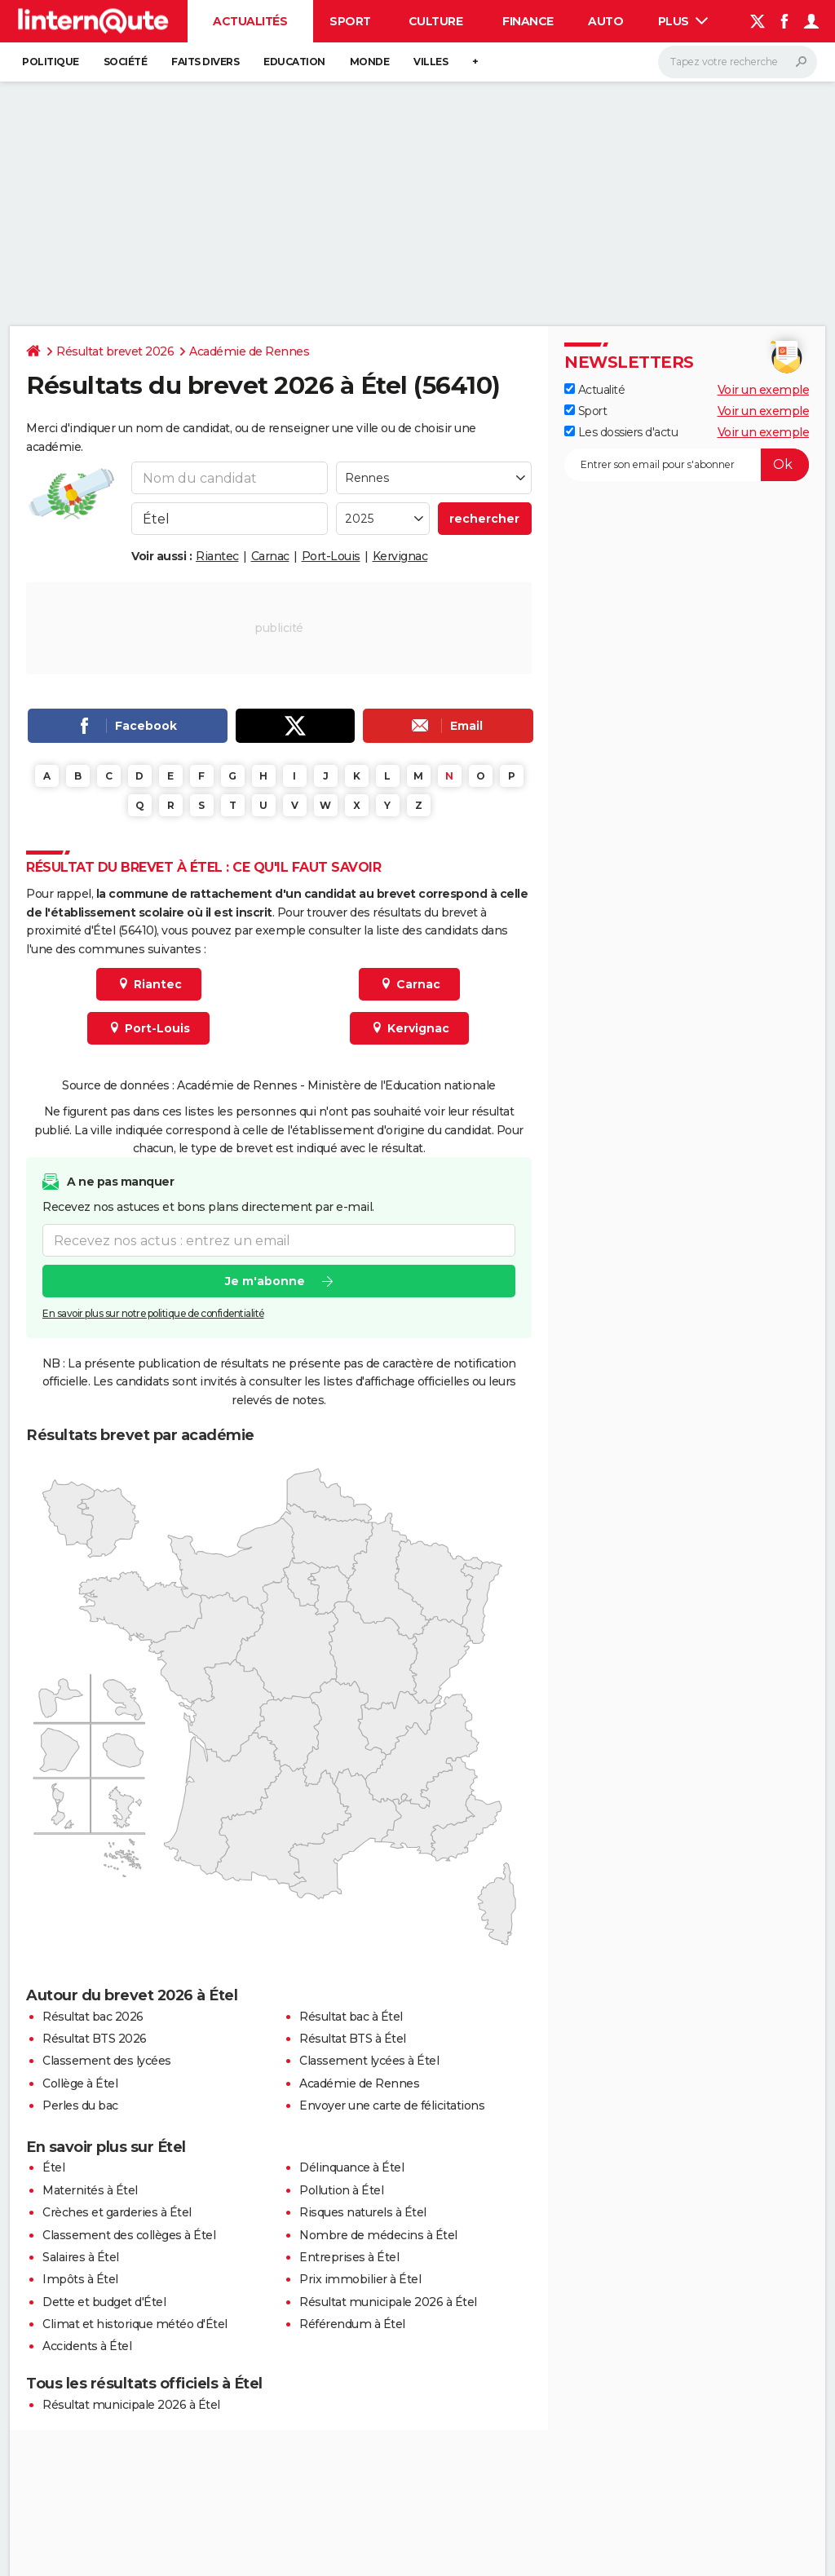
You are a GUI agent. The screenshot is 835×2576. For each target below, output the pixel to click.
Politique (50, 61)
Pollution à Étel (341, 2190)
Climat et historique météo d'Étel (135, 2324)
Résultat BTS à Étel (352, 2038)
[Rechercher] (737, 62)
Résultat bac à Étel (351, 2016)
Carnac (270, 556)
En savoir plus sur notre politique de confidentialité (153, 1314)
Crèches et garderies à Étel (117, 2212)
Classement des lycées (106, 2060)
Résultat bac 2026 (93, 2016)
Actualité (594, 389)
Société (126, 61)
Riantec (217, 556)
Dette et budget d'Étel (104, 2302)
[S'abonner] (686, 464)
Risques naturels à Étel (362, 2212)
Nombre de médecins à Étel (378, 2235)
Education (294, 61)
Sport (350, 21)
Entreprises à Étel (349, 2257)
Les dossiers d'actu (621, 432)
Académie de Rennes (249, 351)
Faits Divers (205, 61)
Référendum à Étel (352, 2324)
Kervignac (400, 556)
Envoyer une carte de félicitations (391, 2105)
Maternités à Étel (90, 2190)
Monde (370, 61)
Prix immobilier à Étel (360, 2279)
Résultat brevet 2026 (115, 351)
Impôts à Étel (80, 2279)
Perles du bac (80, 2105)
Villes (430, 61)
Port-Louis (331, 556)
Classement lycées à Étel (369, 2060)
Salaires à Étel (80, 2257)
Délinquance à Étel (351, 2167)
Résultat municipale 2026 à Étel (388, 2302)
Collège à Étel (79, 2083)
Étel (53, 2167)
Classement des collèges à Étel (128, 2235)
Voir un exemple (764, 389)
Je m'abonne (265, 1282)
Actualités (250, 21)
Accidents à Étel (86, 2346)
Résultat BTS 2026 (94, 2038)
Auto (605, 21)
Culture (436, 21)
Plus (683, 21)
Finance (528, 21)
